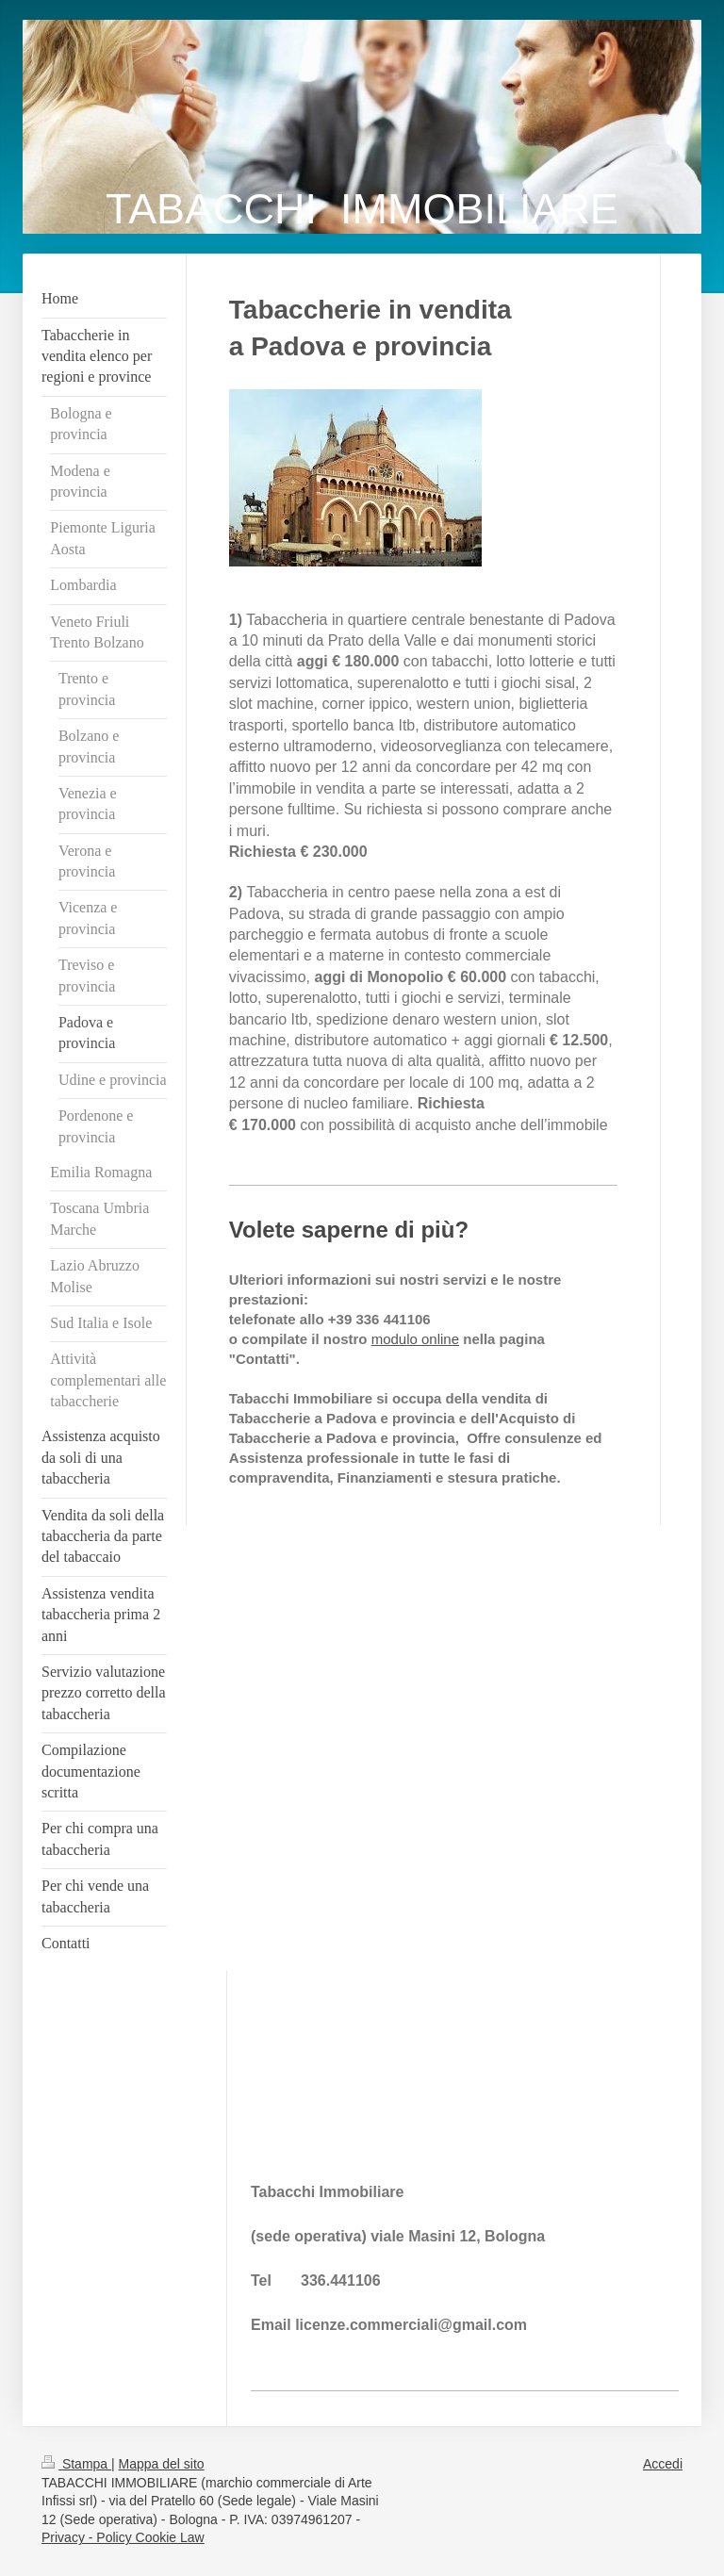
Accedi (663, 2463)
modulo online (415, 1339)
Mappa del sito (162, 2463)
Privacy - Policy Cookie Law (123, 2537)
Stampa (76, 2463)
